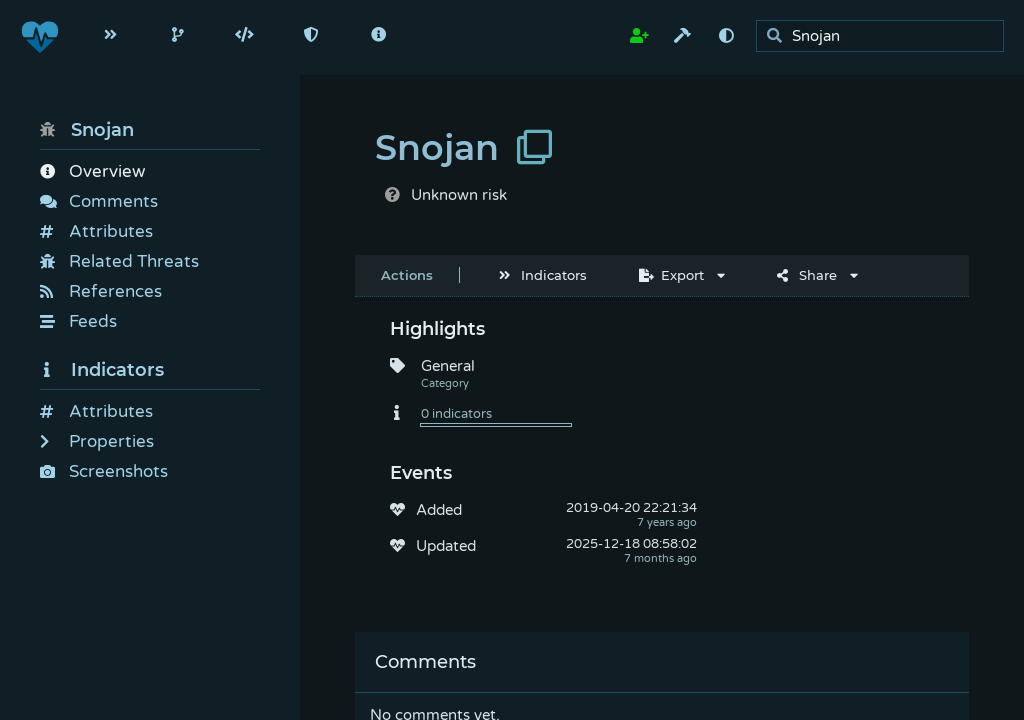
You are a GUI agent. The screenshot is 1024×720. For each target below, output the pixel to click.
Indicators (102, 370)
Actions (407, 275)
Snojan (87, 130)
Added (439, 510)
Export (671, 275)
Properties (97, 441)
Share (807, 275)
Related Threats (119, 261)
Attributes (96, 231)
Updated (446, 546)
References (101, 291)
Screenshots (104, 471)
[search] (885, 36)
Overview (92, 171)
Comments (99, 201)
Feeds (78, 321)
